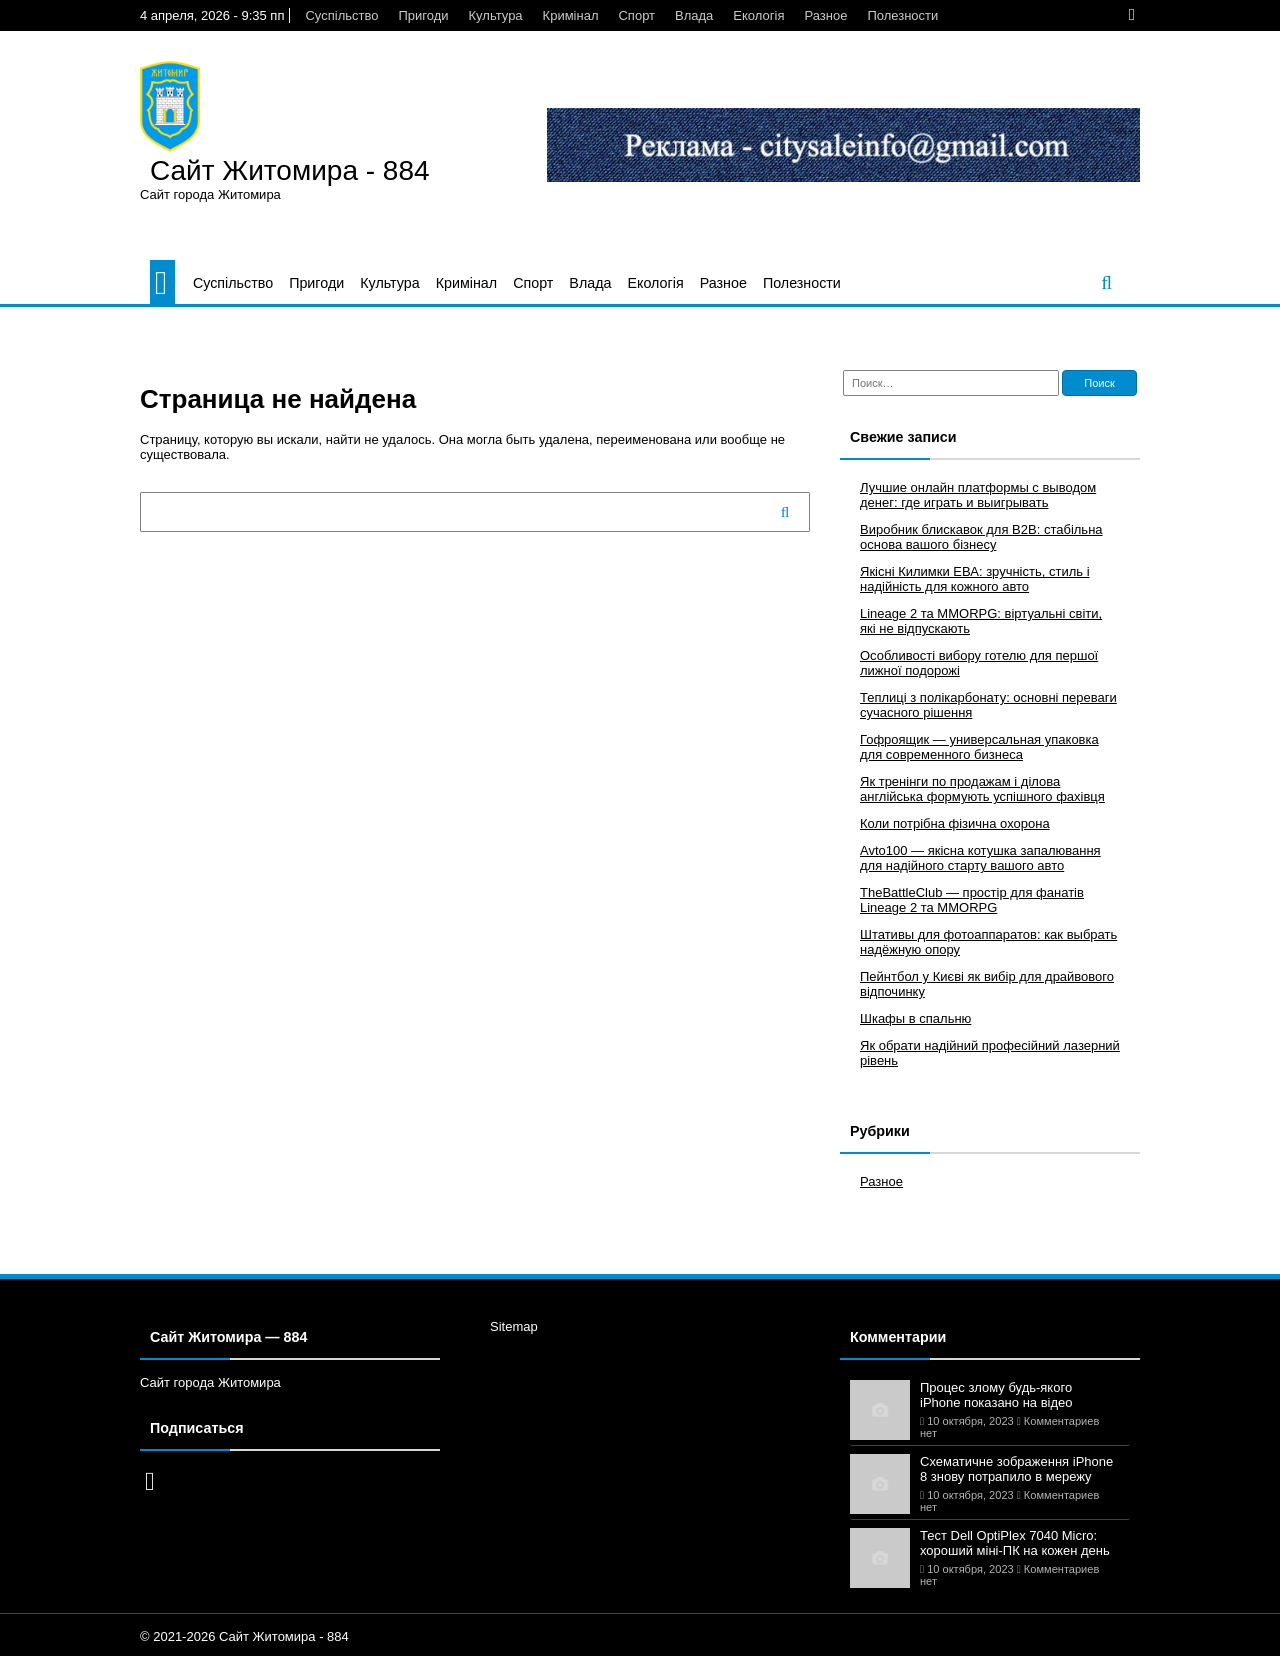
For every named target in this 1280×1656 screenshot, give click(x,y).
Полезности (902, 15)
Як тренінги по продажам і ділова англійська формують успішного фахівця (982, 789)
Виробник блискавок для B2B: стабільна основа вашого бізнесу (981, 537)
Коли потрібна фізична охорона (955, 823)
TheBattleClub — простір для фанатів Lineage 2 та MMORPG (972, 900)
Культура (496, 15)
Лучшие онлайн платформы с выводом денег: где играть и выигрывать (978, 495)
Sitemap (514, 1326)
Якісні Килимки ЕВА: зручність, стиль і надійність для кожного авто (975, 579)
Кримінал (571, 15)
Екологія (758, 15)
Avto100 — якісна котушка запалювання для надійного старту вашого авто (980, 858)
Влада (694, 15)
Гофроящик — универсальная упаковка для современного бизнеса (979, 747)
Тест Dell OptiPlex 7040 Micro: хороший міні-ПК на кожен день (1015, 1543)
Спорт (636, 15)
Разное (825, 15)
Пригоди (423, 15)
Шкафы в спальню (915, 1018)
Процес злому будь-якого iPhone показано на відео (996, 1395)
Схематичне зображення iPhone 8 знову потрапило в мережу (1016, 1469)
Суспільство (341, 15)
